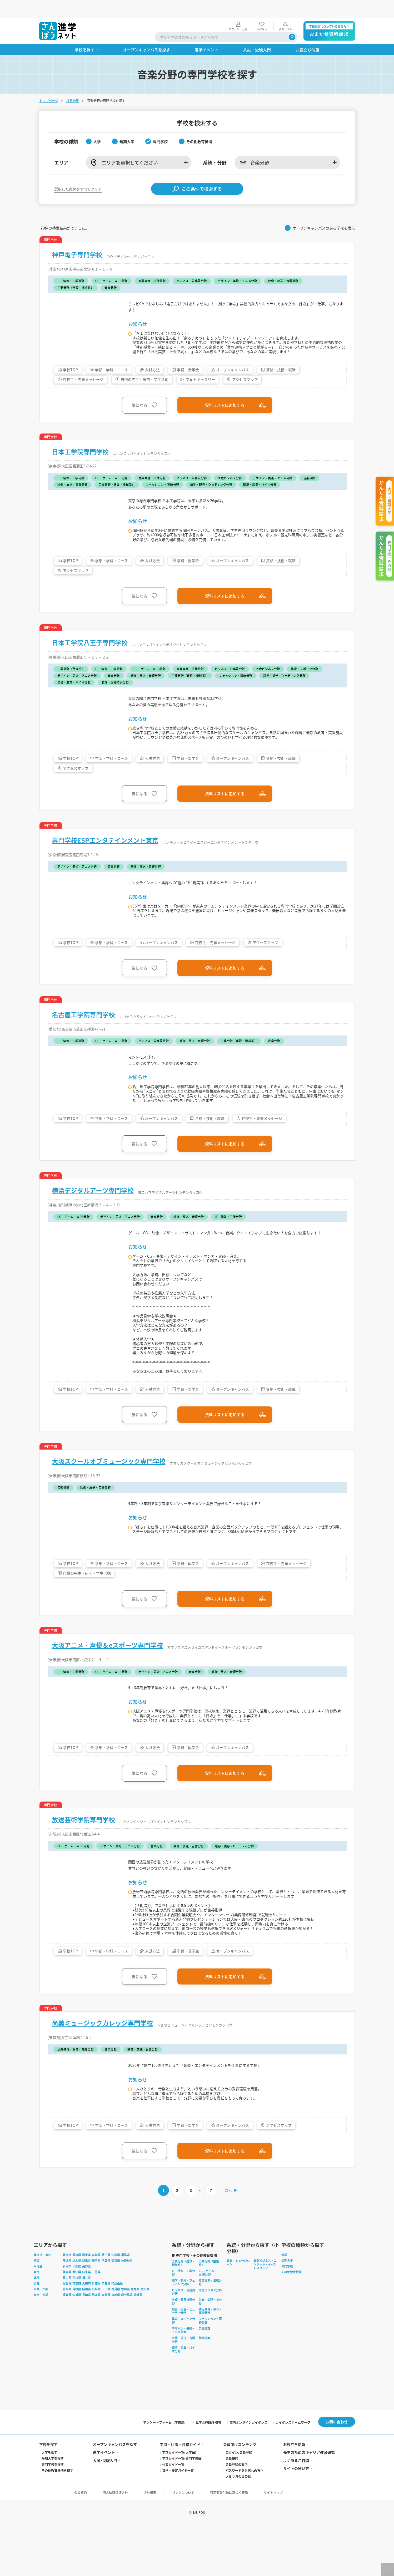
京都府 (76, 2332)
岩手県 (86, 2304)
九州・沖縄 (41, 2344)
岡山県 (86, 2338)
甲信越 (38, 2315)
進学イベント (104, 2502)
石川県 (76, 2326)
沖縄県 (138, 2344)
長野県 (86, 2315)
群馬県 (86, 2309)
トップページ (48, 82)
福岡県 (67, 2344)
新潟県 (67, 2315)
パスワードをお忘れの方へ (244, 2520)
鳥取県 (67, 2338)
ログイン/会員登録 (239, 2502)
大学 (284, 2304)
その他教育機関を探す (57, 2520)
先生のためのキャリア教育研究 (309, 2502)
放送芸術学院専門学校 (83, 1850)
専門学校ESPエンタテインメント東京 (105, 837)
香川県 (125, 2338)
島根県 (76, 2338)
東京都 (115, 2309)
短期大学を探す (53, 2508)
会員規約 (232, 2508)
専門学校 (287, 2315)
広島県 (96, 2338)
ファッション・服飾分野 (210, 2369)
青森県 (76, 2304)
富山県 (67, 2326)
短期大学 (287, 2309)
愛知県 (76, 2321)
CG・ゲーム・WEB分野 (208, 2321)
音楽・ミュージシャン (238, 2311)
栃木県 (76, 2309)
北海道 (67, 2304)
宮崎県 (115, 2344)
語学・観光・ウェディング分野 (183, 2331)
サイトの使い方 (296, 2518)
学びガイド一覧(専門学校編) (182, 2508)
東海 (36, 2321)
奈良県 (106, 2332)
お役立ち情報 (294, 2494)
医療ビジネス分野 (210, 2339)
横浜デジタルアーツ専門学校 (93, 1193)
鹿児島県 (127, 2344)
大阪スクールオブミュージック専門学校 (109, 1490)
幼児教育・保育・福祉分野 (210, 2360)
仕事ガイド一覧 (173, 2514)
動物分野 (204, 2387)
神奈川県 (127, 2309)
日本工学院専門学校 (80, 445)
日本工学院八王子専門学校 (90, 638)
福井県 (86, 2326)
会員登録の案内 (237, 2514)
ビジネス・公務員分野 (183, 2340)
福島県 (125, 2304)
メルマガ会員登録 (238, 2526)
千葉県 (106, 2309)
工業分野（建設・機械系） (183, 2312)
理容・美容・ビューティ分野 (183, 2360)
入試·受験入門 (105, 2510)
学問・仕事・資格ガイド (180, 2494)
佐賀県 (76, 2344)
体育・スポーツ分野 (183, 2369)
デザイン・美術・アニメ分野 (183, 2379)
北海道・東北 (42, 2304)
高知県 (145, 2338)
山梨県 (76, 2315)
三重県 (96, 2321)
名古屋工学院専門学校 (83, 1012)
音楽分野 (204, 2377)
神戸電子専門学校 (77, 236)
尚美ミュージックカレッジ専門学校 (102, 2068)
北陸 (36, 2326)
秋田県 (106, 2304)
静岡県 (67, 2321)
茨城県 (67, 2309)
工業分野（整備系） (209, 2312)
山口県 (106, 2338)
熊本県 (96, 2344)
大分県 (106, 2344)
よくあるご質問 (296, 2510)
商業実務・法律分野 (210, 2331)
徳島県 (115, 2338)
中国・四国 (41, 2338)
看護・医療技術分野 (183, 2350)
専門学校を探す (53, 2514)
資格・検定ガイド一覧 (178, 2520)
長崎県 (86, 2344)
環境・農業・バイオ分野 (183, 2398)
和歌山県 (117, 2332)
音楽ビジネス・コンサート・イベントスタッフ (265, 2313)
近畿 (36, 2332)
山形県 (115, 2304)
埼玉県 (96, 2309)
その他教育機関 (291, 2321)
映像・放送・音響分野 (183, 2389)
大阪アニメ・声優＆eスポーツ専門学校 (107, 1675)
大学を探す (49, 2502)
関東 (36, 2309)
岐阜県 (86, 2321)
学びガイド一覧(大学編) (179, 2502)
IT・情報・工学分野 (183, 2321)
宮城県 (96, 2304)
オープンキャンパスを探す (115, 2494)
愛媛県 (135, 2338)
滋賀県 (67, 2332)
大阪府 (86, 2332)
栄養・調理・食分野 (210, 2350)
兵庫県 (96, 2332)
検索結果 (72, 82)
